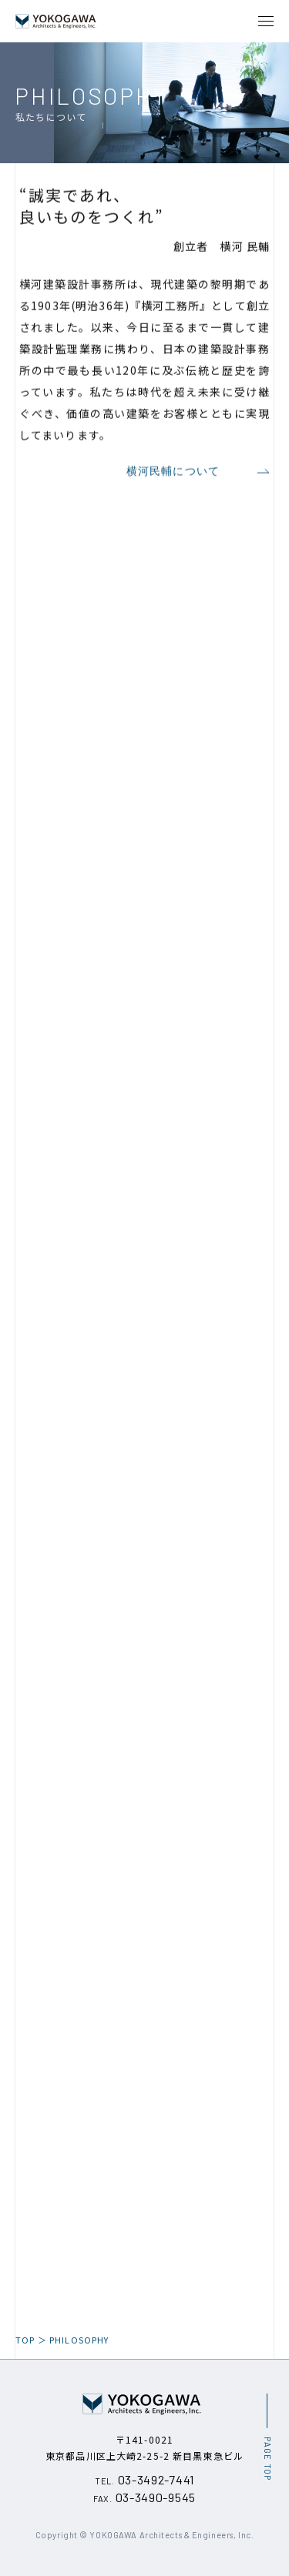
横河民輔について (198, 476)
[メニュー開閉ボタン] (266, 21)
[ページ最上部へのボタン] (266, 2437)
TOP (25, 2339)
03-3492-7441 (144, 2479)
